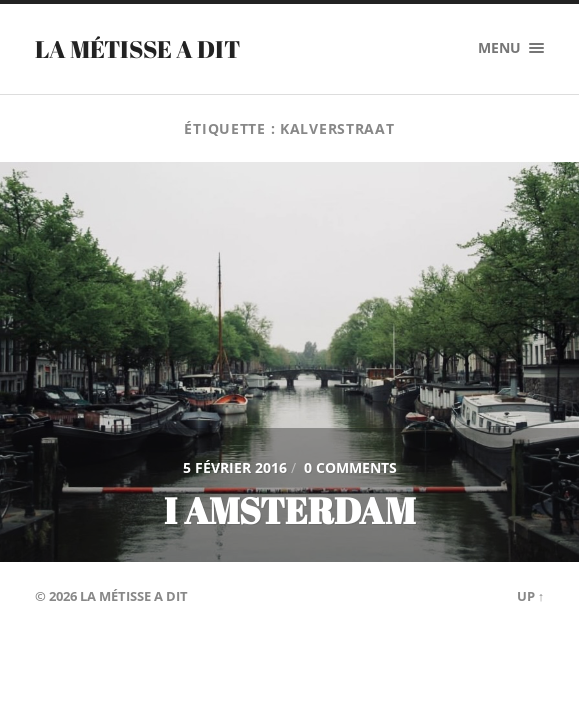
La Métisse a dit (137, 49)
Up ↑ (530, 596)
